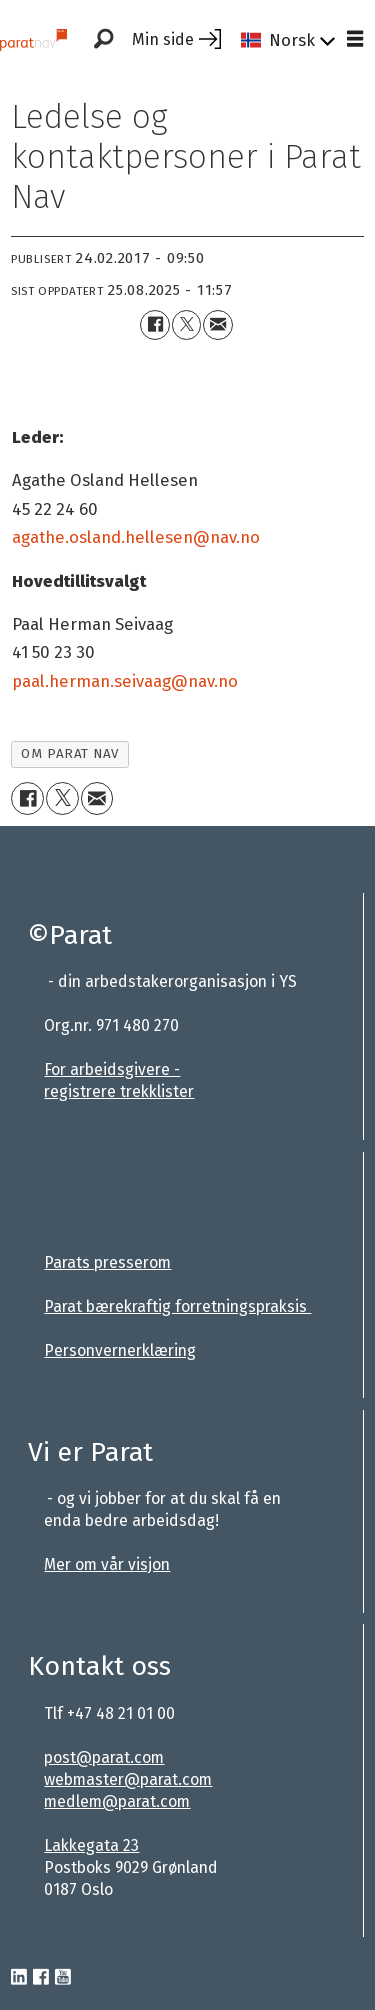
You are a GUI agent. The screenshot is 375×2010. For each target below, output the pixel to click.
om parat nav (69, 754)
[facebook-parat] (41, 1978)
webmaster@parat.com (128, 1779)
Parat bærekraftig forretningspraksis (177, 1306)
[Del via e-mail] (217, 324)
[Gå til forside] (33, 39)
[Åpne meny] (355, 40)
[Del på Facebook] (154, 324)
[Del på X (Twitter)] (186, 324)
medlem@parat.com (117, 1801)
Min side (163, 39)
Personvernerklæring (120, 1350)
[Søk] (103, 40)
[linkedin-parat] (19, 1978)
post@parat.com (104, 1757)
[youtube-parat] (63, 1978)
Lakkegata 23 (91, 1845)
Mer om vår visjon (107, 1564)
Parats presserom (107, 1262)
